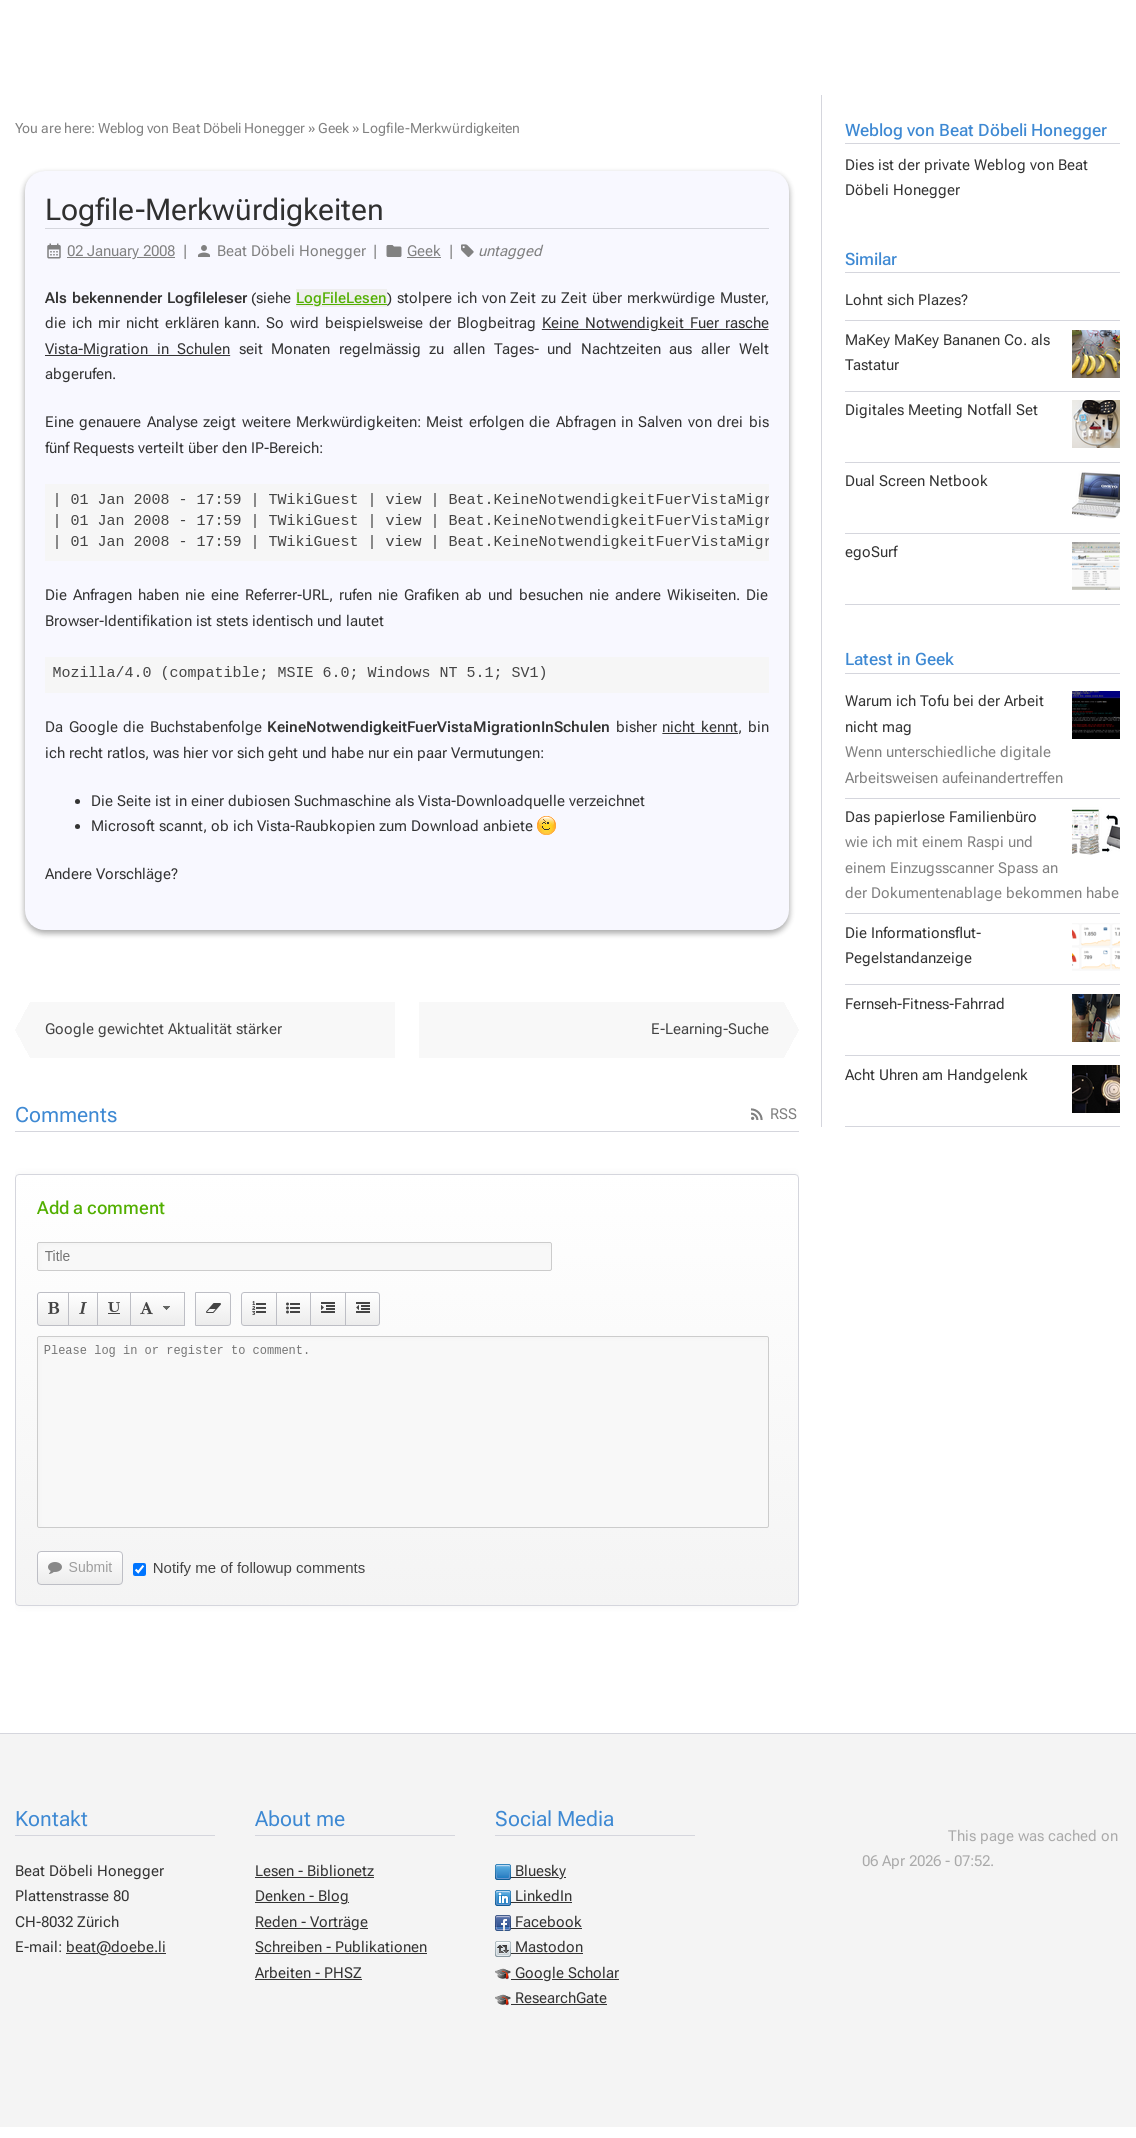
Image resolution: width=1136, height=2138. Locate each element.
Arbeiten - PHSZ (308, 1984)
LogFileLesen (341, 309)
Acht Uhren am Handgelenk (983, 1100)
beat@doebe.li (116, 1958)
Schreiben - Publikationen (341, 1958)
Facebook (538, 1933)
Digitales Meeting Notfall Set (983, 435)
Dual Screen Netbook (983, 506)
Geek (333, 139)
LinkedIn (533, 1907)
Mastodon (539, 1958)
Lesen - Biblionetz (314, 1882)
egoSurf (983, 577)
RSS (772, 1125)
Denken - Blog (302, 1907)
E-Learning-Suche (710, 1040)
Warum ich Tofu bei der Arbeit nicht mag (983, 750)
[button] (53, 1320)
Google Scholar (557, 1984)
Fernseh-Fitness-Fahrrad (983, 1029)
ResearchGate (551, 2009)
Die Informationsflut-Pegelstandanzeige (983, 958)
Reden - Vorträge (311, 1933)
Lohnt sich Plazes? (906, 311)
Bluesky (530, 1882)
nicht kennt (700, 738)
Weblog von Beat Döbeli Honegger (976, 141)
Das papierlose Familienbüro (983, 866)
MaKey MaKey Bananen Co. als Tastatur (983, 365)
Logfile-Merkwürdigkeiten (441, 139)
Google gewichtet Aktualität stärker (163, 1040)
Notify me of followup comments (249, 1578)
